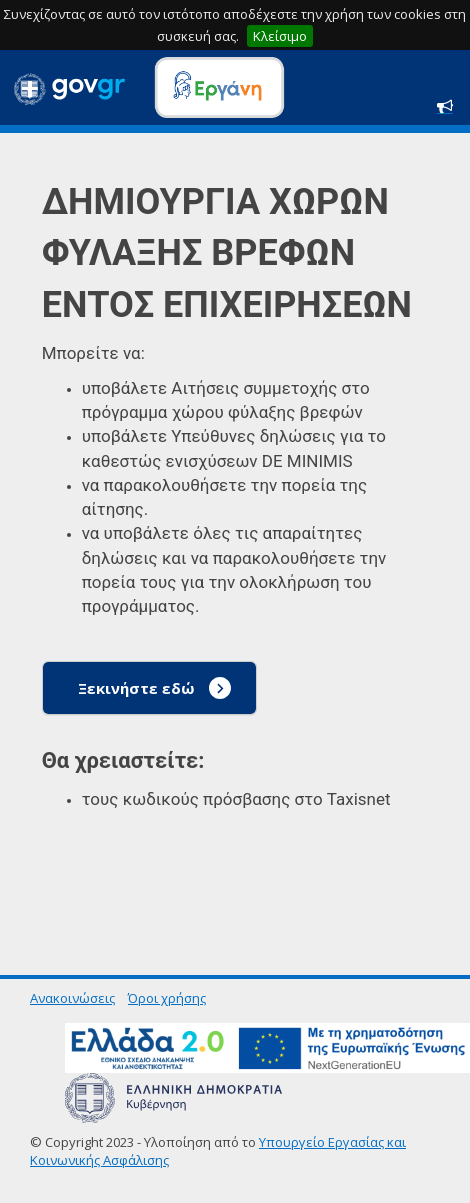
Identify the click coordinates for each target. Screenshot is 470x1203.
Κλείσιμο (280, 36)
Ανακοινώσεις (72, 998)
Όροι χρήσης (167, 998)
